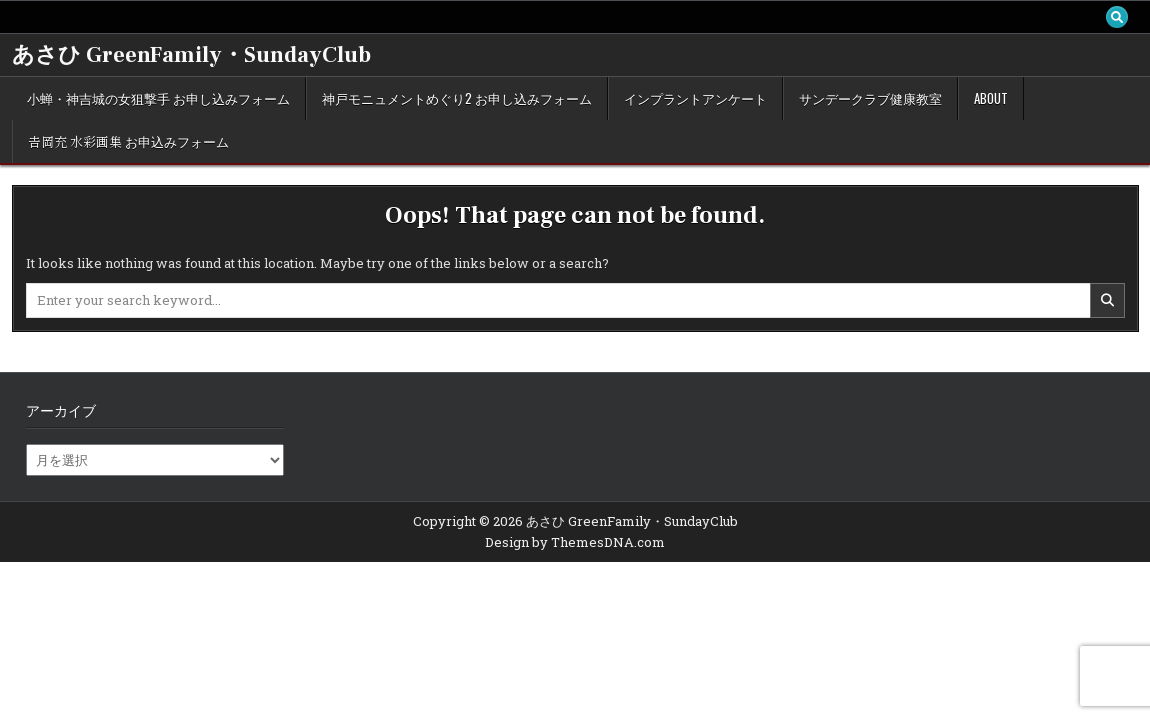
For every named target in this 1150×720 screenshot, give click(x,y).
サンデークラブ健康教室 (870, 98)
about (991, 98)
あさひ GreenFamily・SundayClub (191, 55)
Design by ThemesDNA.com (575, 542)
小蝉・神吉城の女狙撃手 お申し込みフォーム (158, 98)
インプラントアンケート (695, 98)
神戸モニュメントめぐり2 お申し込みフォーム (457, 98)
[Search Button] (1117, 17)
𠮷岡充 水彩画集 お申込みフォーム (128, 141)
